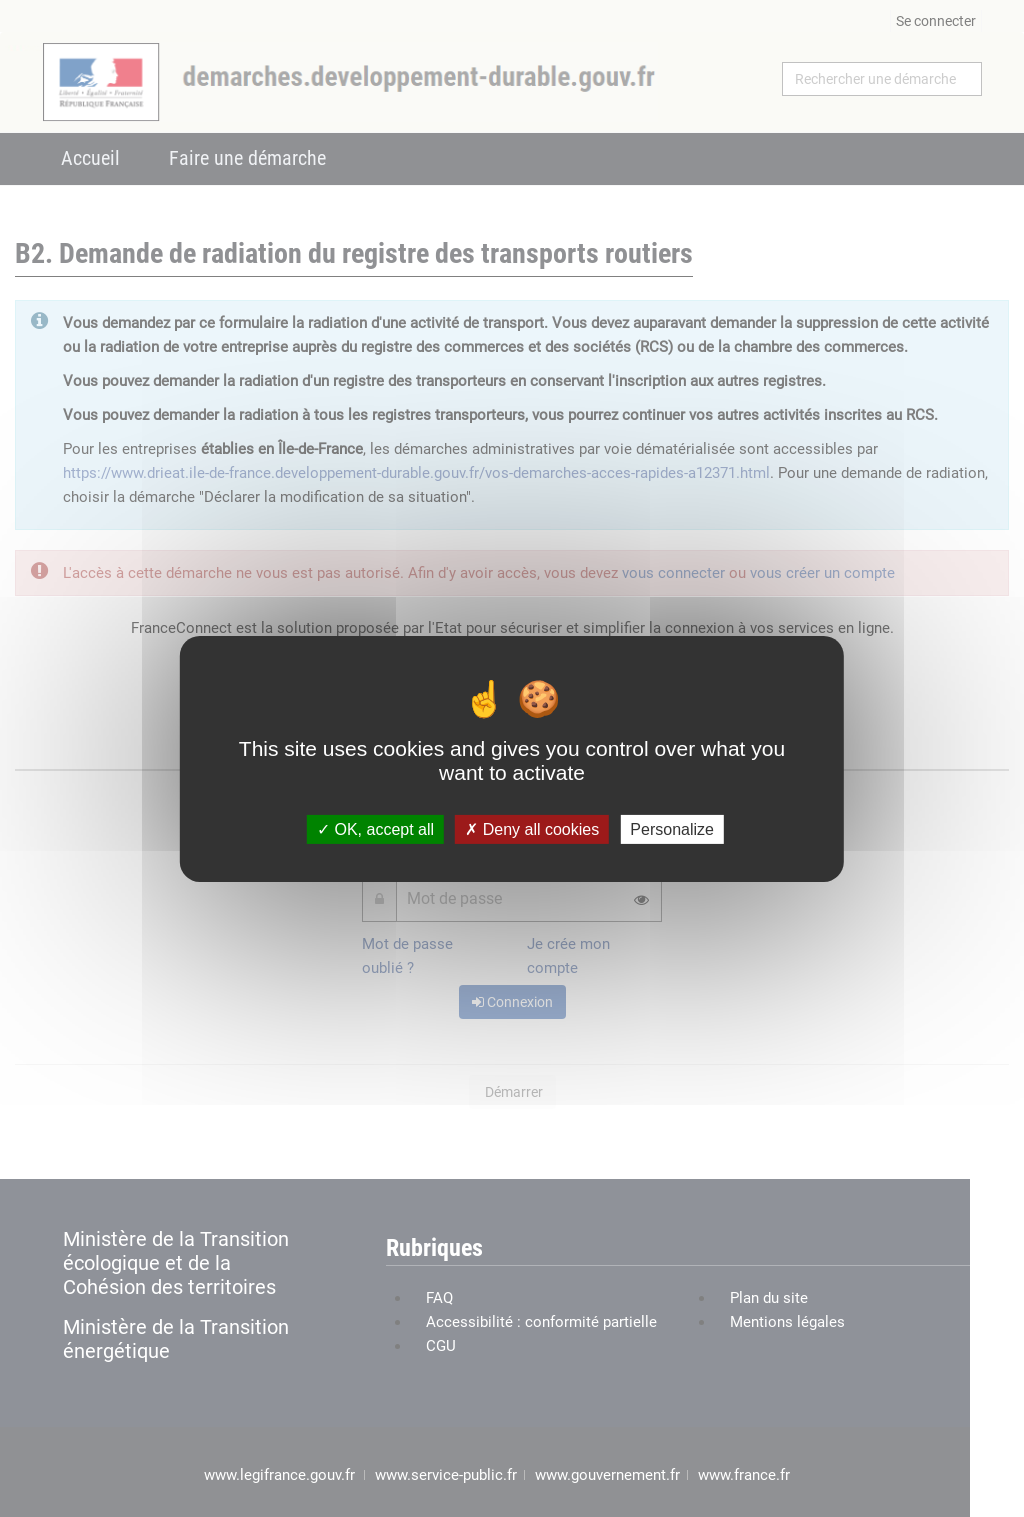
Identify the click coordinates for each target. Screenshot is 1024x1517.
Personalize (672, 828)
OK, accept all (375, 828)
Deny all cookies (532, 828)
